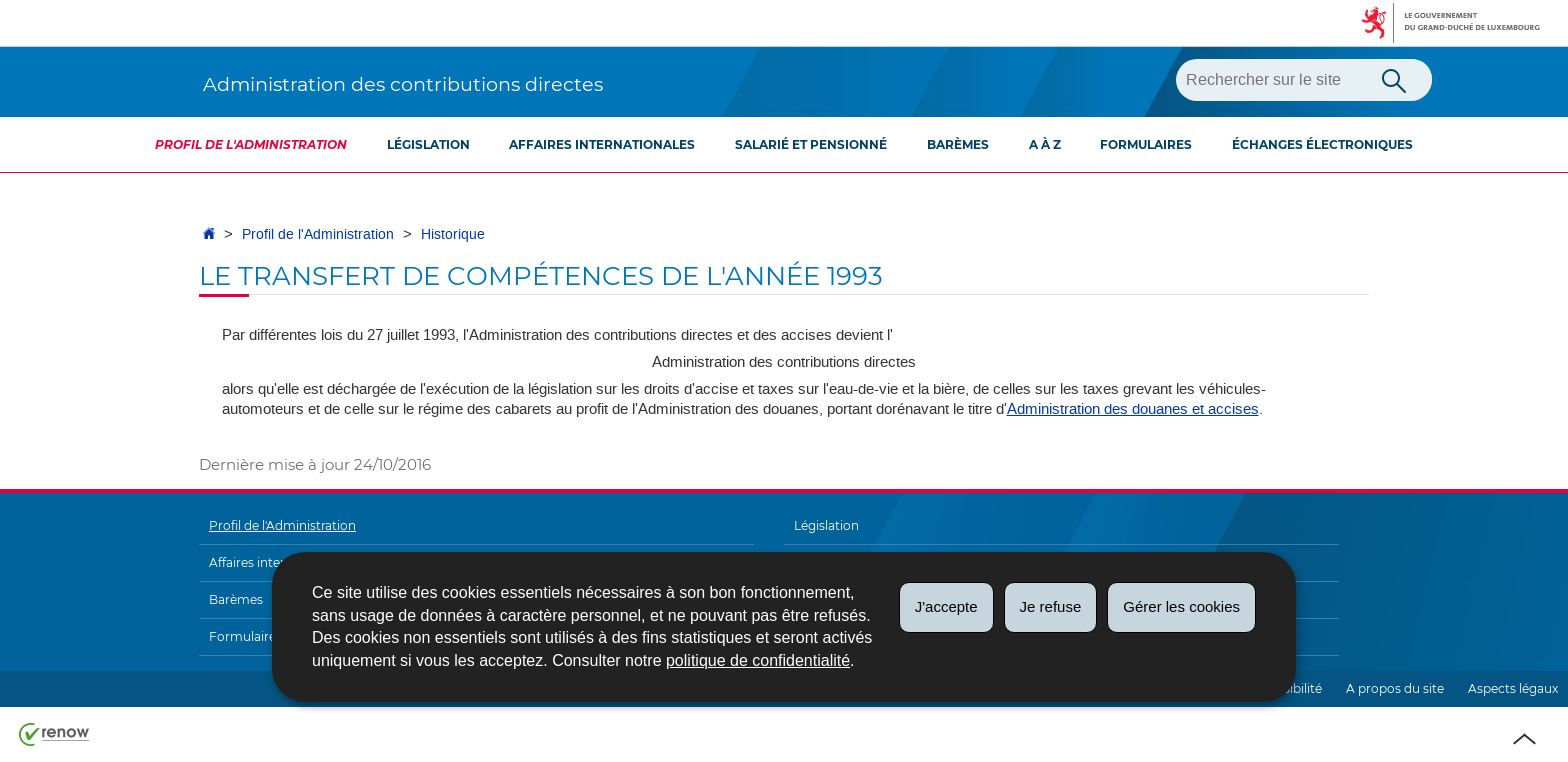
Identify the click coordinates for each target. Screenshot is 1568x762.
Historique (453, 234)
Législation (428, 144)
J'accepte (946, 606)
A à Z (1045, 144)
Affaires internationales (602, 144)
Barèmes (958, 144)
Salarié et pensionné (811, 144)
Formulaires (1146, 144)
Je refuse (1051, 606)
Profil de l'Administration (251, 144)
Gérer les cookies (1181, 606)
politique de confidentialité (758, 660)
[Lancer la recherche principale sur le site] (1394, 79)
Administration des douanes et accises (1133, 409)
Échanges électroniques (1322, 144)
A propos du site (1395, 688)
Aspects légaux (1513, 688)
